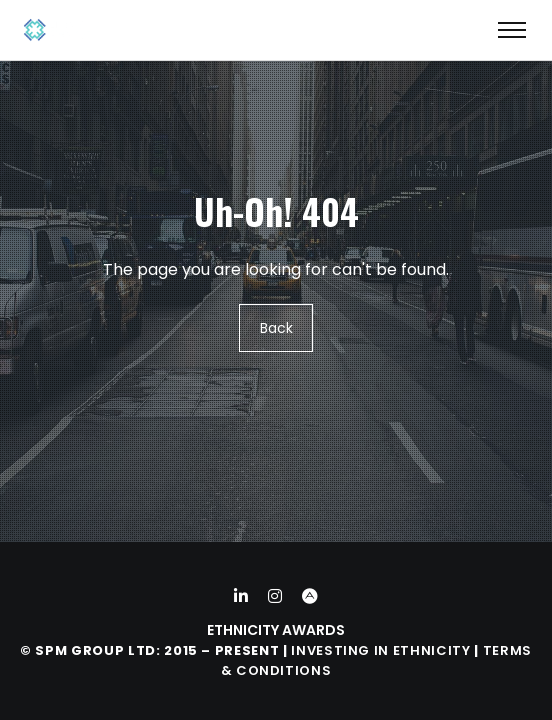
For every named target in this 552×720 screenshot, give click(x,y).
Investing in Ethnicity (380, 650)
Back (276, 328)
